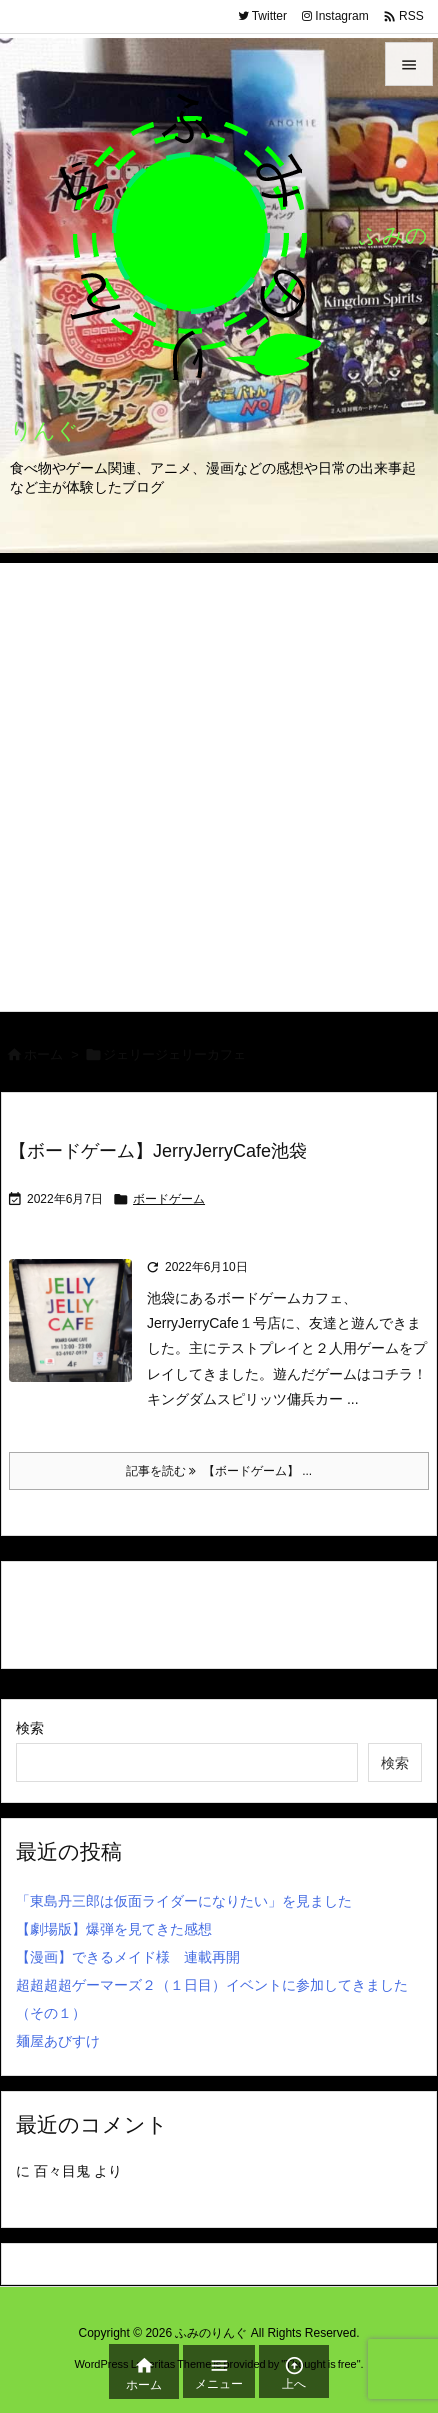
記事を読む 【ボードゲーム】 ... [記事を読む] (219, 1471)
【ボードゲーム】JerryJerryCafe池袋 (158, 1151)
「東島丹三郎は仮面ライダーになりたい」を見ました (184, 1901)
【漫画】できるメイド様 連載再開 (128, 1957)
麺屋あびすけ (58, 2041)
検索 (30, 1728)
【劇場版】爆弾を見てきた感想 (114, 1929)
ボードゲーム (169, 1199)
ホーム (43, 1054)
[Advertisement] (219, 782)
